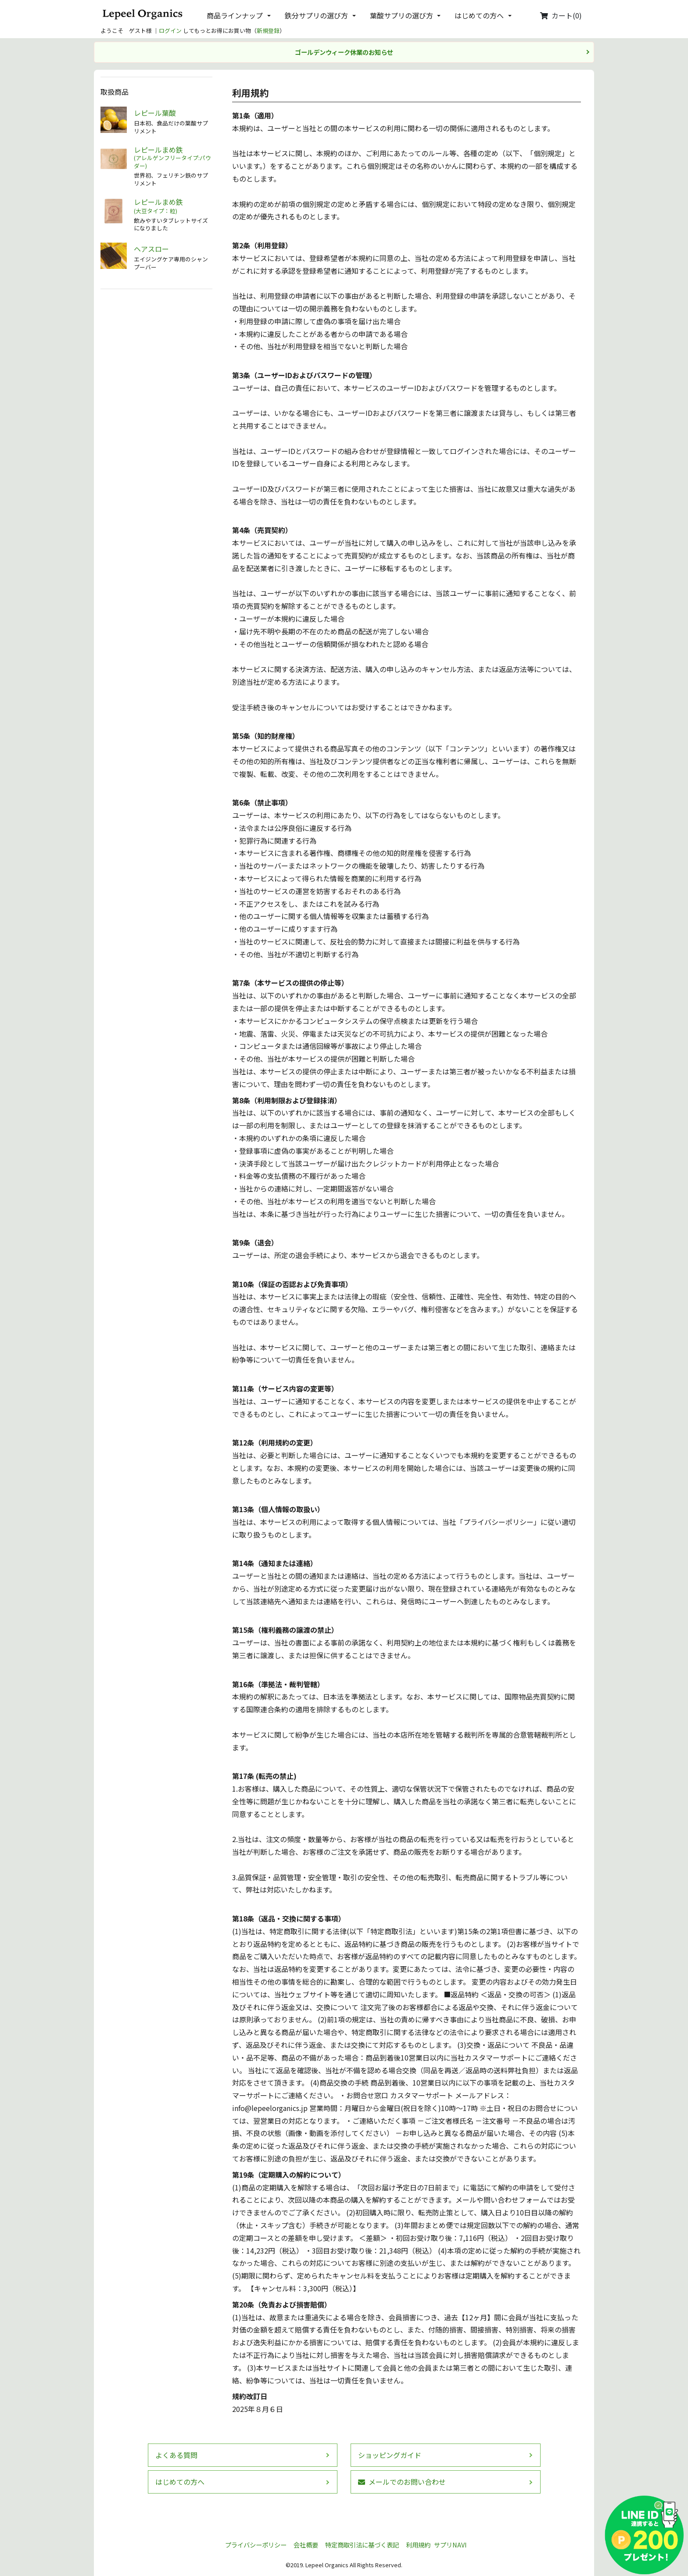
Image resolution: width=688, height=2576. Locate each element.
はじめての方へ (179, 2481)
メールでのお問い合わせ (402, 2481)
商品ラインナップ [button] (235, 15)
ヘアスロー (151, 249)
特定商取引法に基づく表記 (362, 2544)
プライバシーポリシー (256, 2544)
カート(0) (561, 15)
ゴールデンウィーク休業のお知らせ (344, 52)
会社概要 (306, 2544)
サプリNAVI (450, 2544)
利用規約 (418, 2544)
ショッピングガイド (389, 2455)
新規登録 (268, 30)
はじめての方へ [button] (479, 15)
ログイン (170, 30)
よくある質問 (176, 2455)
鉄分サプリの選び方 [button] (316, 15)
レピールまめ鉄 (173, 158)
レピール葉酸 (155, 113)
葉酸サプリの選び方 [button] (401, 15)
